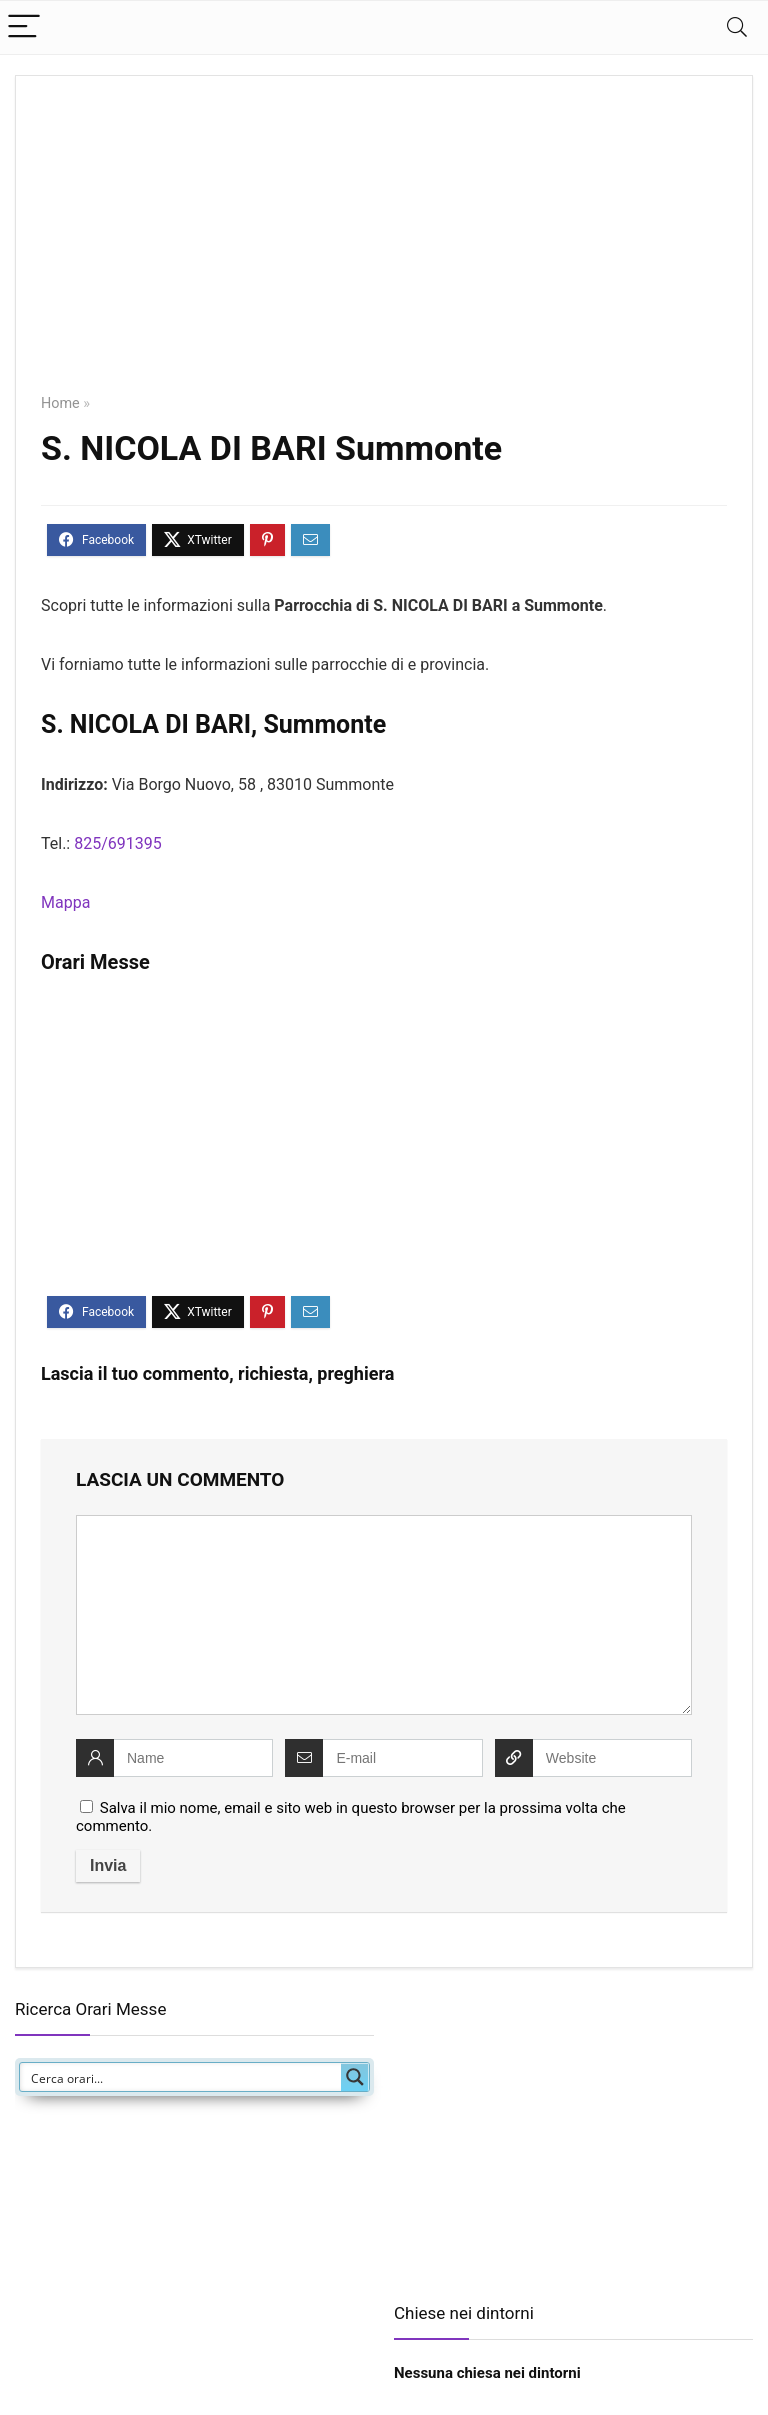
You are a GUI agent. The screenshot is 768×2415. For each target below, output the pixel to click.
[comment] (384, 1615)
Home (60, 403)
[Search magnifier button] (355, 2077)
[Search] (737, 27)
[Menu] (24, 27)
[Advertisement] (384, 249)
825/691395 (118, 843)
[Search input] (181, 2077)
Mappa (65, 902)
